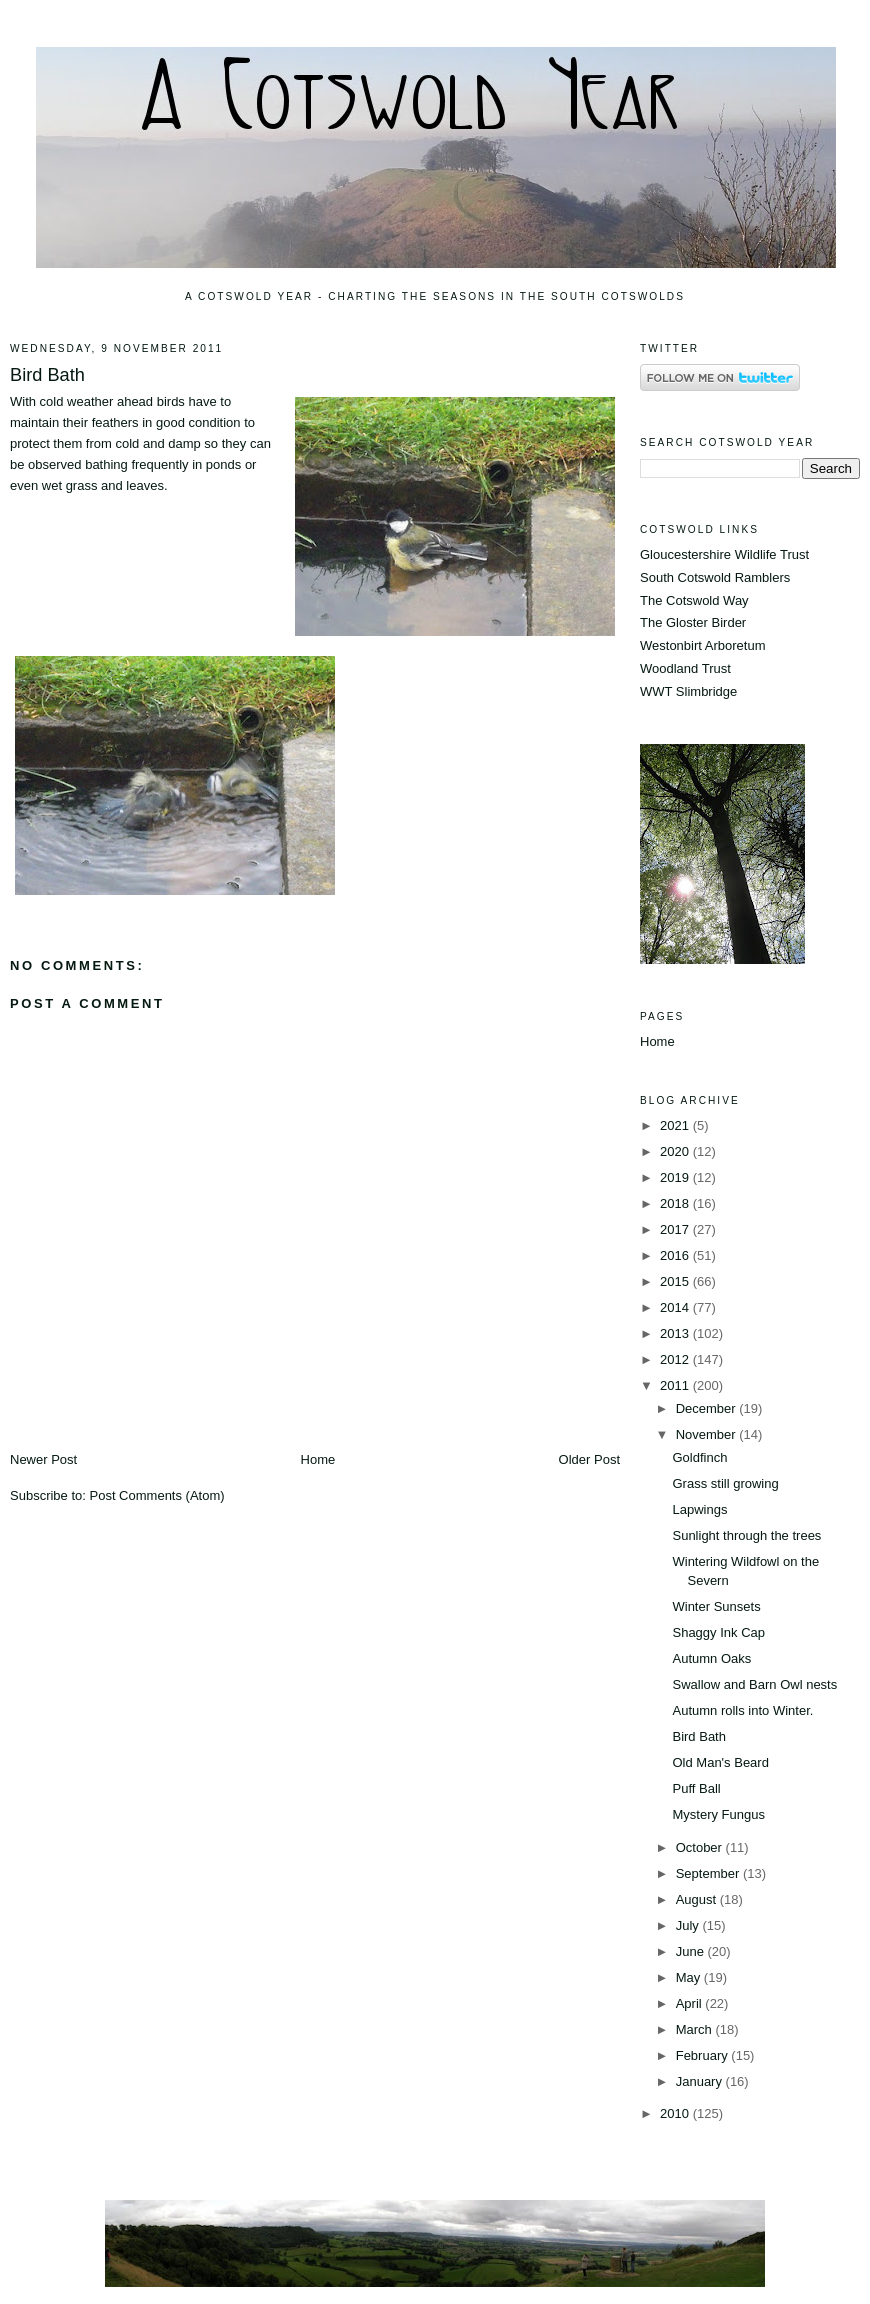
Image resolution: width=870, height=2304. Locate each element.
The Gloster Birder (693, 622)
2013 (676, 1333)
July (689, 1925)
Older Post (589, 1459)
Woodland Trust (685, 668)
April (691, 2003)
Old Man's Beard (720, 1762)
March (696, 2029)
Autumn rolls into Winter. (742, 1710)
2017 (676, 1229)
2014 (676, 1307)
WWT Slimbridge (688, 691)
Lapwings (699, 1509)
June (692, 1951)
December (708, 1408)
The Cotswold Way (694, 600)
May (690, 1977)
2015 (676, 1281)
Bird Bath (47, 375)
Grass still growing (725, 1483)
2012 (676, 1359)
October (701, 1847)
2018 (676, 1203)
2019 (676, 1177)
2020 (676, 1151)
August (698, 1899)
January (701, 2081)
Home (318, 1459)
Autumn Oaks (711, 1658)
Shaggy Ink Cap (718, 1632)
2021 (676, 1125)
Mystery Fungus (718, 1814)
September (709, 1873)
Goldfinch (699, 1457)
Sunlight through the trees (746, 1535)
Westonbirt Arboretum (702, 645)
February (704, 2055)
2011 (676, 1385)
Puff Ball (696, 1788)
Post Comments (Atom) (157, 1495)
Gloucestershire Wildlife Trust (724, 554)
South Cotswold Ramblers (715, 577)
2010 (676, 2113)
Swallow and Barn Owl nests (754, 1684)
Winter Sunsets (716, 1606)
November (708, 1434)
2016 (676, 1255)
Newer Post (43, 1459)
